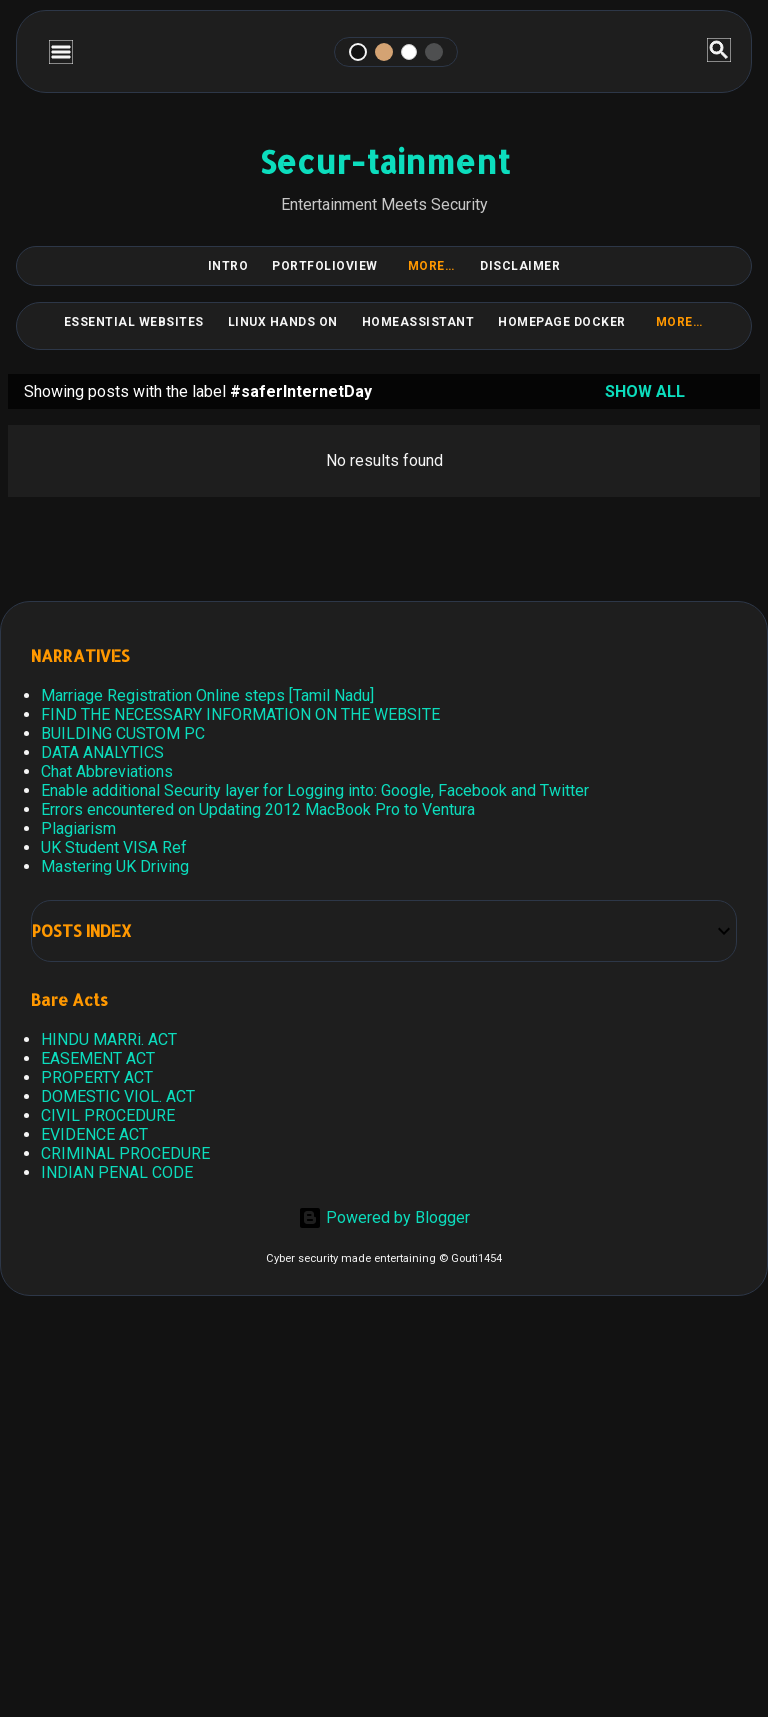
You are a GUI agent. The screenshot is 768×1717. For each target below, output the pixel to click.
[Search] (719, 51)
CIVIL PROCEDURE (108, 1115)
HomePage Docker (562, 322)
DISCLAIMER (520, 266)
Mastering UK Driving (115, 866)
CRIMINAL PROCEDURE (125, 1153)
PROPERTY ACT (97, 1077)
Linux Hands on (283, 322)
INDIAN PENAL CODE (117, 1172)
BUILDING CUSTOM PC (123, 733)
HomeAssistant (418, 322)
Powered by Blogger (384, 1217)
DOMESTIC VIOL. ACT (118, 1096)
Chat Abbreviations (107, 771)
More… (431, 266)
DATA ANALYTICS (102, 752)
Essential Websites (134, 322)
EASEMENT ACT (98, 1058)
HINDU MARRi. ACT (109, 1039)
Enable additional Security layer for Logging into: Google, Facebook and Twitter (315, 790)
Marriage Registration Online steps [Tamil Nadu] (207, 695)
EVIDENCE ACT (94, 1134)
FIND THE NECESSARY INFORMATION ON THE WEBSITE (240, 714)
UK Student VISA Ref (114, 847)
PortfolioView (325, 266)
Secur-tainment (384, 161)
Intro (228, 266)
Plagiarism (78, 828)
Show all (645, 391)
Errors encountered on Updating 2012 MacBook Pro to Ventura (258, 809)
